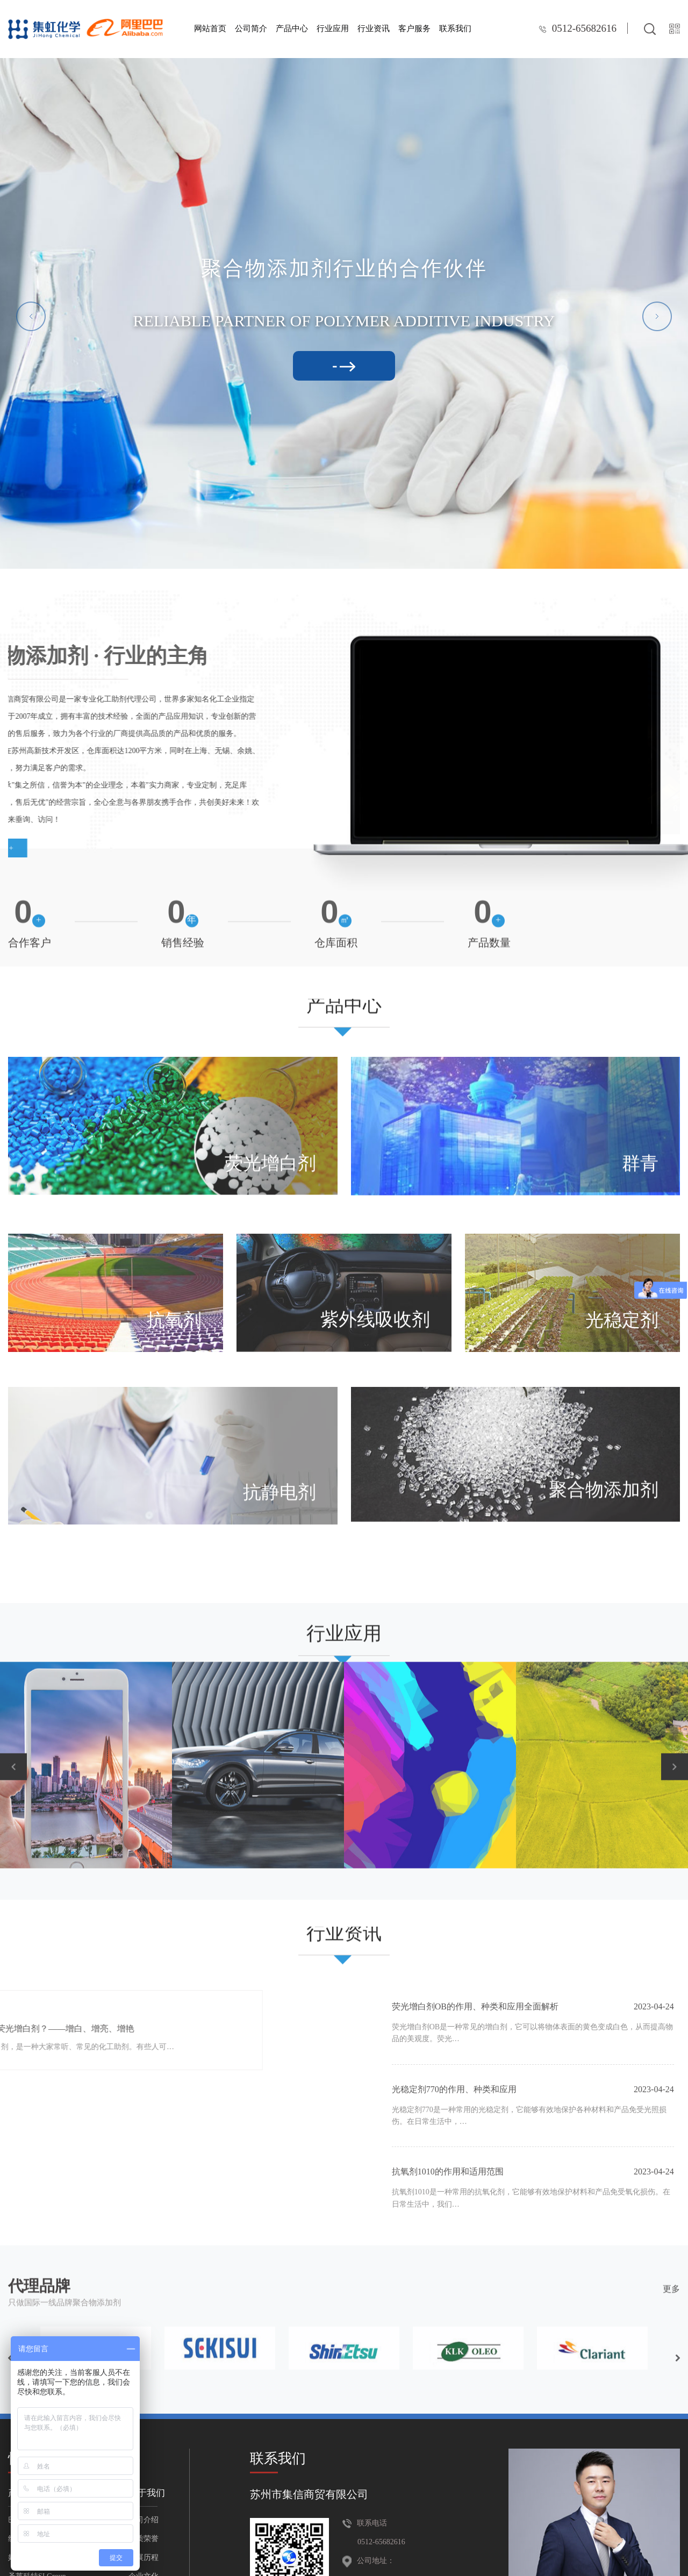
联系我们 (455, 28)
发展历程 (143, 2557)
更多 (671, 2260)
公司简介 (251, 28)
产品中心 (292, 28)
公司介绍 (143, 2520)
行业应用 (333, 28)
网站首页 (210, 28)
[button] (31, 316)
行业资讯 (373, 28)
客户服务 (414, 28)
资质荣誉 (143, 2539)
